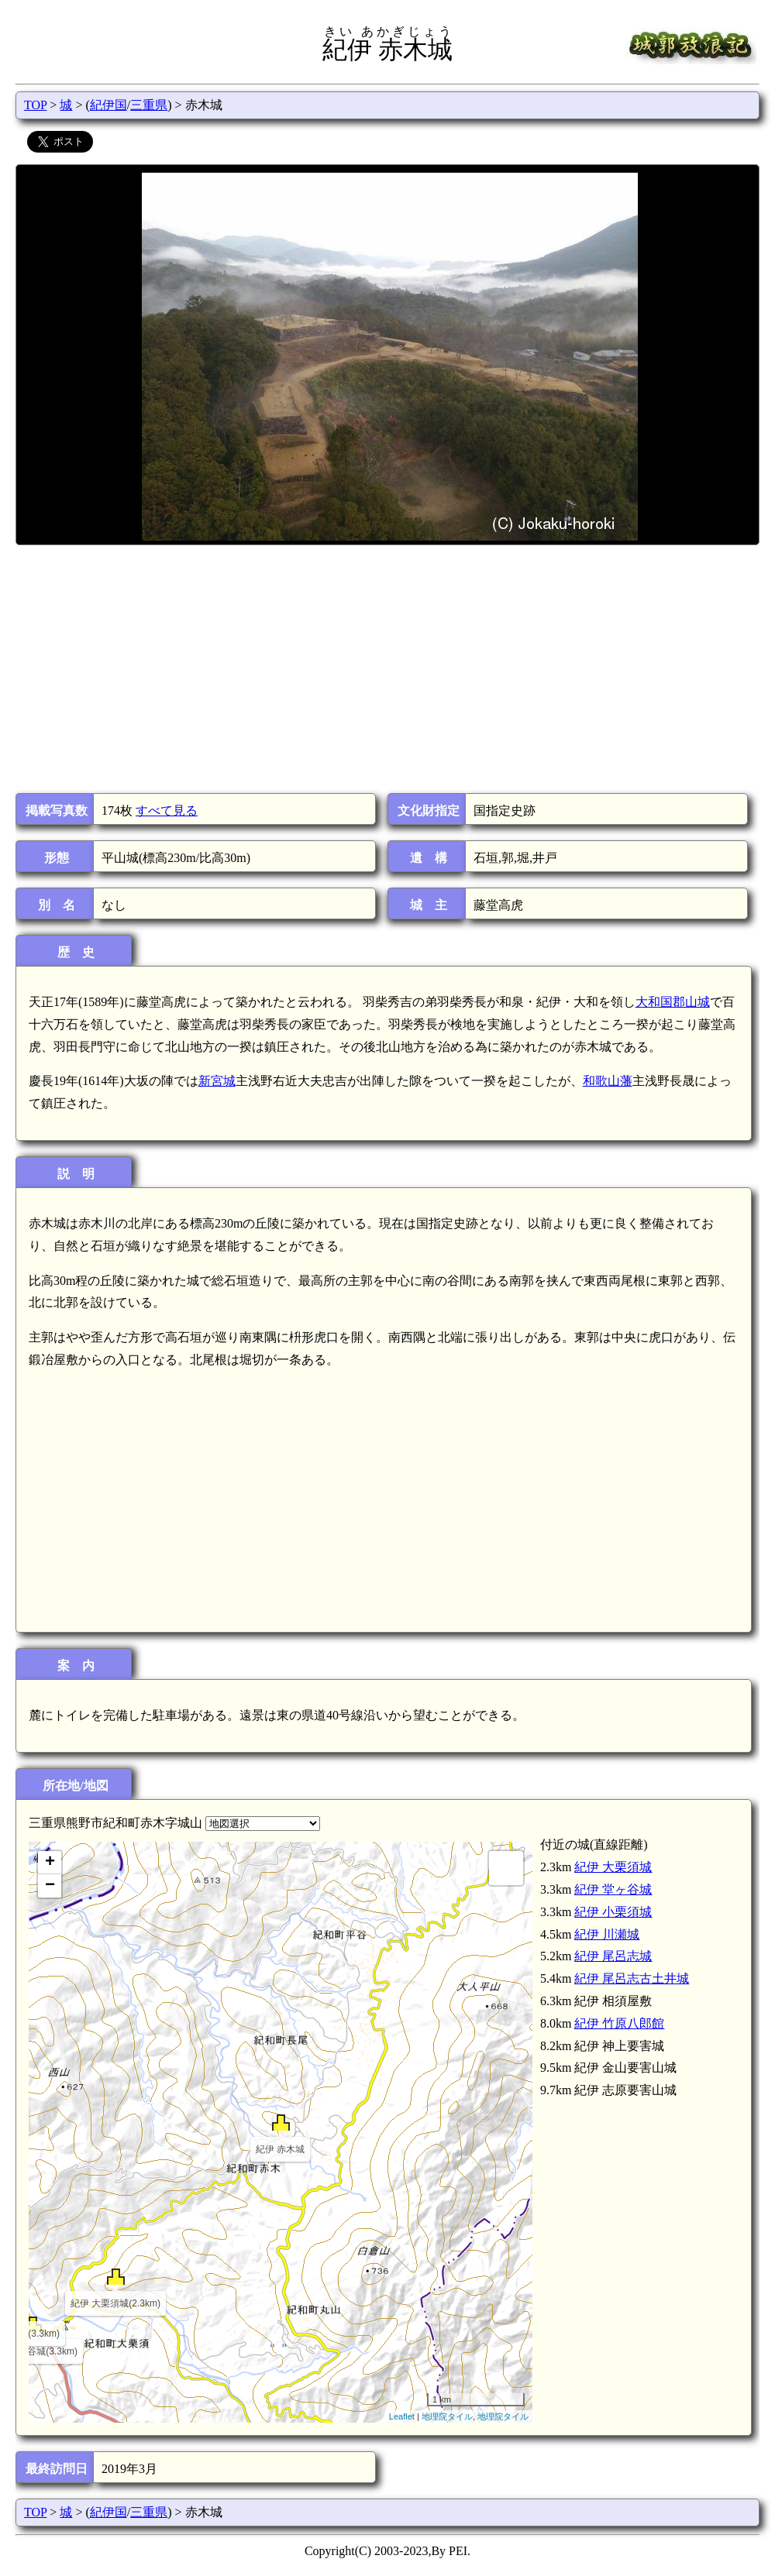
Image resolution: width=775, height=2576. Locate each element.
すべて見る (167, 810)
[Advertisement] (386, 669)
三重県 (148, 105)
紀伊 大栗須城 (613, 1867)
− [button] (50, 1886)
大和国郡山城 (673, 1001)
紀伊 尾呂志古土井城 (631, 1978)
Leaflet (402, 2416)
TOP (35, 105)
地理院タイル (447, 2416)
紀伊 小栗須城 (613, 1911)
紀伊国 (108, 105)
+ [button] (50, 1862)
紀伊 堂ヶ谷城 (613, 1889)
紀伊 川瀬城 (606, 1934)
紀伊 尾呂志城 (613, 1956)
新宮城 (217, 1080)
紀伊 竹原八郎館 (619, 2023)
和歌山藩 (607, 1080)
